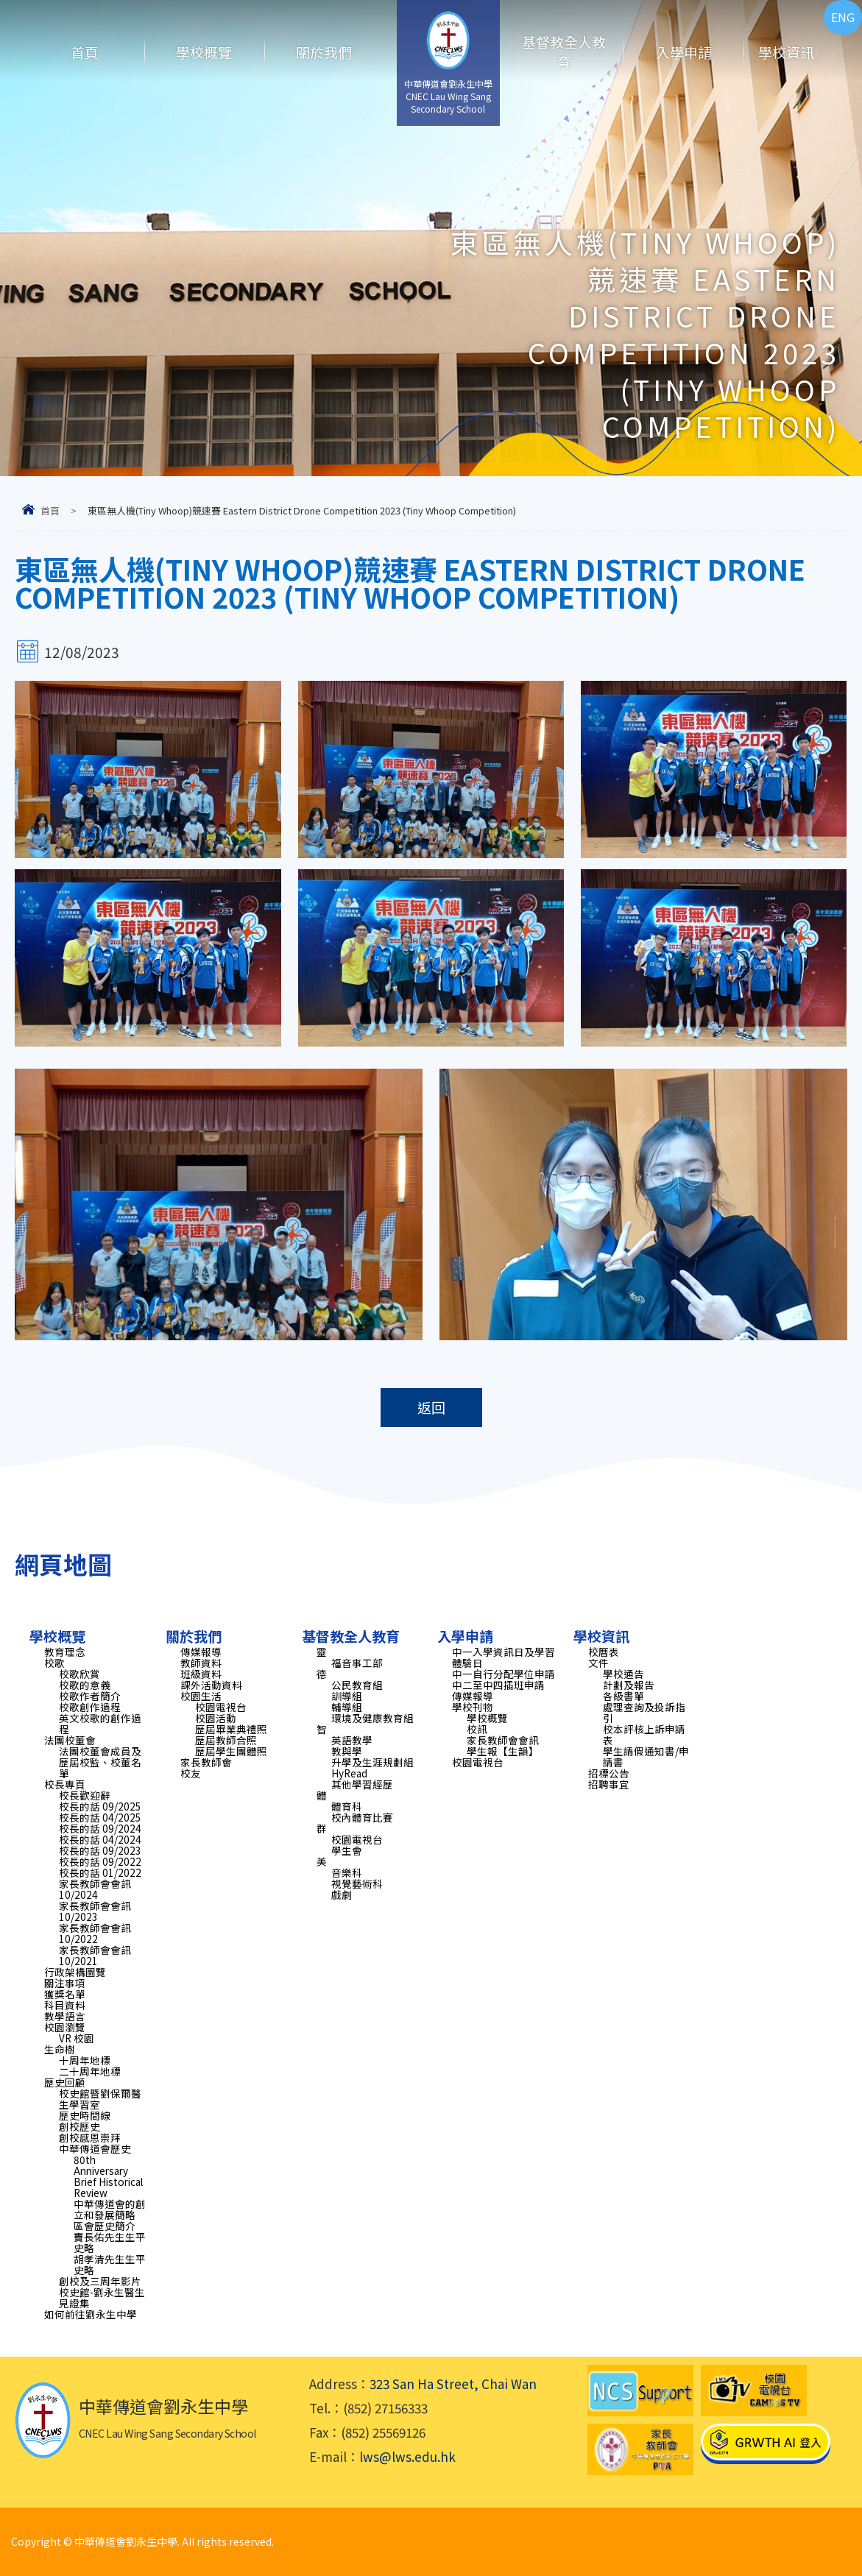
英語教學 (351, 1740)
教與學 (346, 1751)
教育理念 (64, 1651)
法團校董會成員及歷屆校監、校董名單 (100, 1762)
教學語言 (64, 2016)
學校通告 (623, 1673)
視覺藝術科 (357, 1883)
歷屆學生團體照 (231, 1751)
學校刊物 (472, 1706)
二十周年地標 (90, 2071)
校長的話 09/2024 (100, 1828)
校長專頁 (64, 1784)
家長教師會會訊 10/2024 (95, 1889)
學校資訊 (786, 52)
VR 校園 (76, 2038)
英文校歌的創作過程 (100, 1723)
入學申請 (684, 52)
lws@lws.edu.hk (407, 2456)
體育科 (346, 1806)
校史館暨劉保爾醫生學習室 (100, 2099)
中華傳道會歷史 (95, 2148)
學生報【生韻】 (503, 1751)
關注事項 (64, 1982)
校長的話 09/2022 (100, 1861)
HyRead (349, 1773)
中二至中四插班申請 (498, 1684)
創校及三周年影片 (100, 2281)
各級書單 (623, 1695)
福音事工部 (357, 1662)
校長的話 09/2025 (100, 1806)
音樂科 (346, 1872)
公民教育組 (357, 1684)
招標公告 (608, 1773)
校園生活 (201, 1695)
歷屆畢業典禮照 (231, 1729)
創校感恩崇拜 (90, 2137)
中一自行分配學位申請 (503, 1673)
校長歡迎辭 (84, 1795)
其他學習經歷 (362, 1784)
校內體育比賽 (362, 1817)
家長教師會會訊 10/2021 (95, 1955)
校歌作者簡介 (90, 1695)
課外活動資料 (211, 1684)
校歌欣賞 (79, 1673)
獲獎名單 (64, 1993)
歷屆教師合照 (226, 1740)
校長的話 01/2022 (100, 1872)
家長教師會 (206, 1762)
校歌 (54, 1662)
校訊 (477, 1729)
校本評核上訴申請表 (644, 1734)
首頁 (85, 52)
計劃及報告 (628, 1684)
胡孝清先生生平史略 (110, 2264)
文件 (598, 1662)
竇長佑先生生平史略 (110, 2242)
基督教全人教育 (564, 51)
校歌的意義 (84, 1684)
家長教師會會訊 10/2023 (95, 1911)
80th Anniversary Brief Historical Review (108, 2176)
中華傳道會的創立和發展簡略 (110, 2209)
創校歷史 (79, 2126)
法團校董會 (70, 1740)
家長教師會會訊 (503, 1740)
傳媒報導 (201, 1651)
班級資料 (201, 1673)
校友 (190, 1773)
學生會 (346, 1850)
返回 (431, 1408)
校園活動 (215, 1717)
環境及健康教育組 (372, 1717)
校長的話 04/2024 (100, 1839)
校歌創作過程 (90, 1706)
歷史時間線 (84, 2115)
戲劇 (341, 1894)
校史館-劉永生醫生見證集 (102, 2297)
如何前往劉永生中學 (90, 2314)
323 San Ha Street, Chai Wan (453, 2383)
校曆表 (603, 1651)
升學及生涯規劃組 (372, 1762)
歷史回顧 (64, 2082)
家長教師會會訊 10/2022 (95, 1933)
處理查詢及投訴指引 (644, 1712)
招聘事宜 (608, 1784)
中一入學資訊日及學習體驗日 (503, 1657)
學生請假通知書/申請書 (646, 1756)
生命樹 (59, 2049)
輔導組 (346, 1706)
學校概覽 (204, 52)
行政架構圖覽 (75, 1971)
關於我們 (324, 52)
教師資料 (201, 1662)
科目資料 (64, 2005)
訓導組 (346, 1695)
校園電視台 (221, 1706)
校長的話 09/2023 (100, 1850)
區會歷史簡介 (104, 2225)
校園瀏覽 (64, 2027)
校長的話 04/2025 (100, 1817)
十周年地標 (84, 2060)
